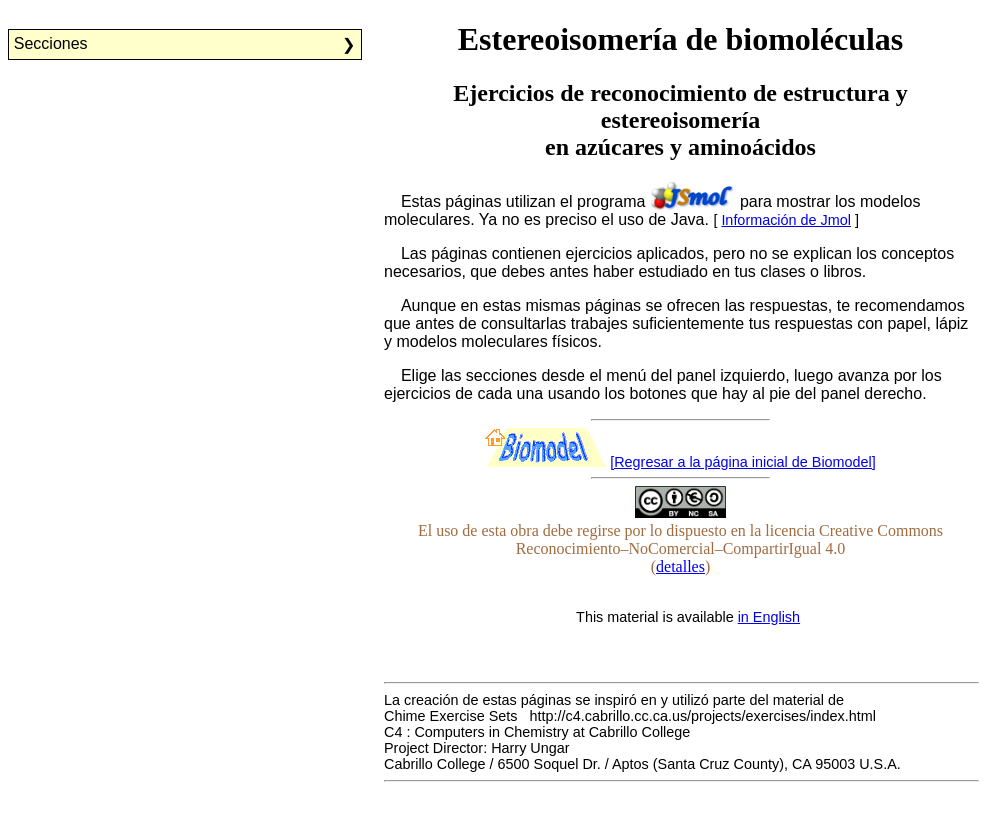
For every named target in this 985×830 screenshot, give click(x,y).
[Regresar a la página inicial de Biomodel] (743, 462)
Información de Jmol (786, 220)
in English (769, 617)
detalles (680, 566)
